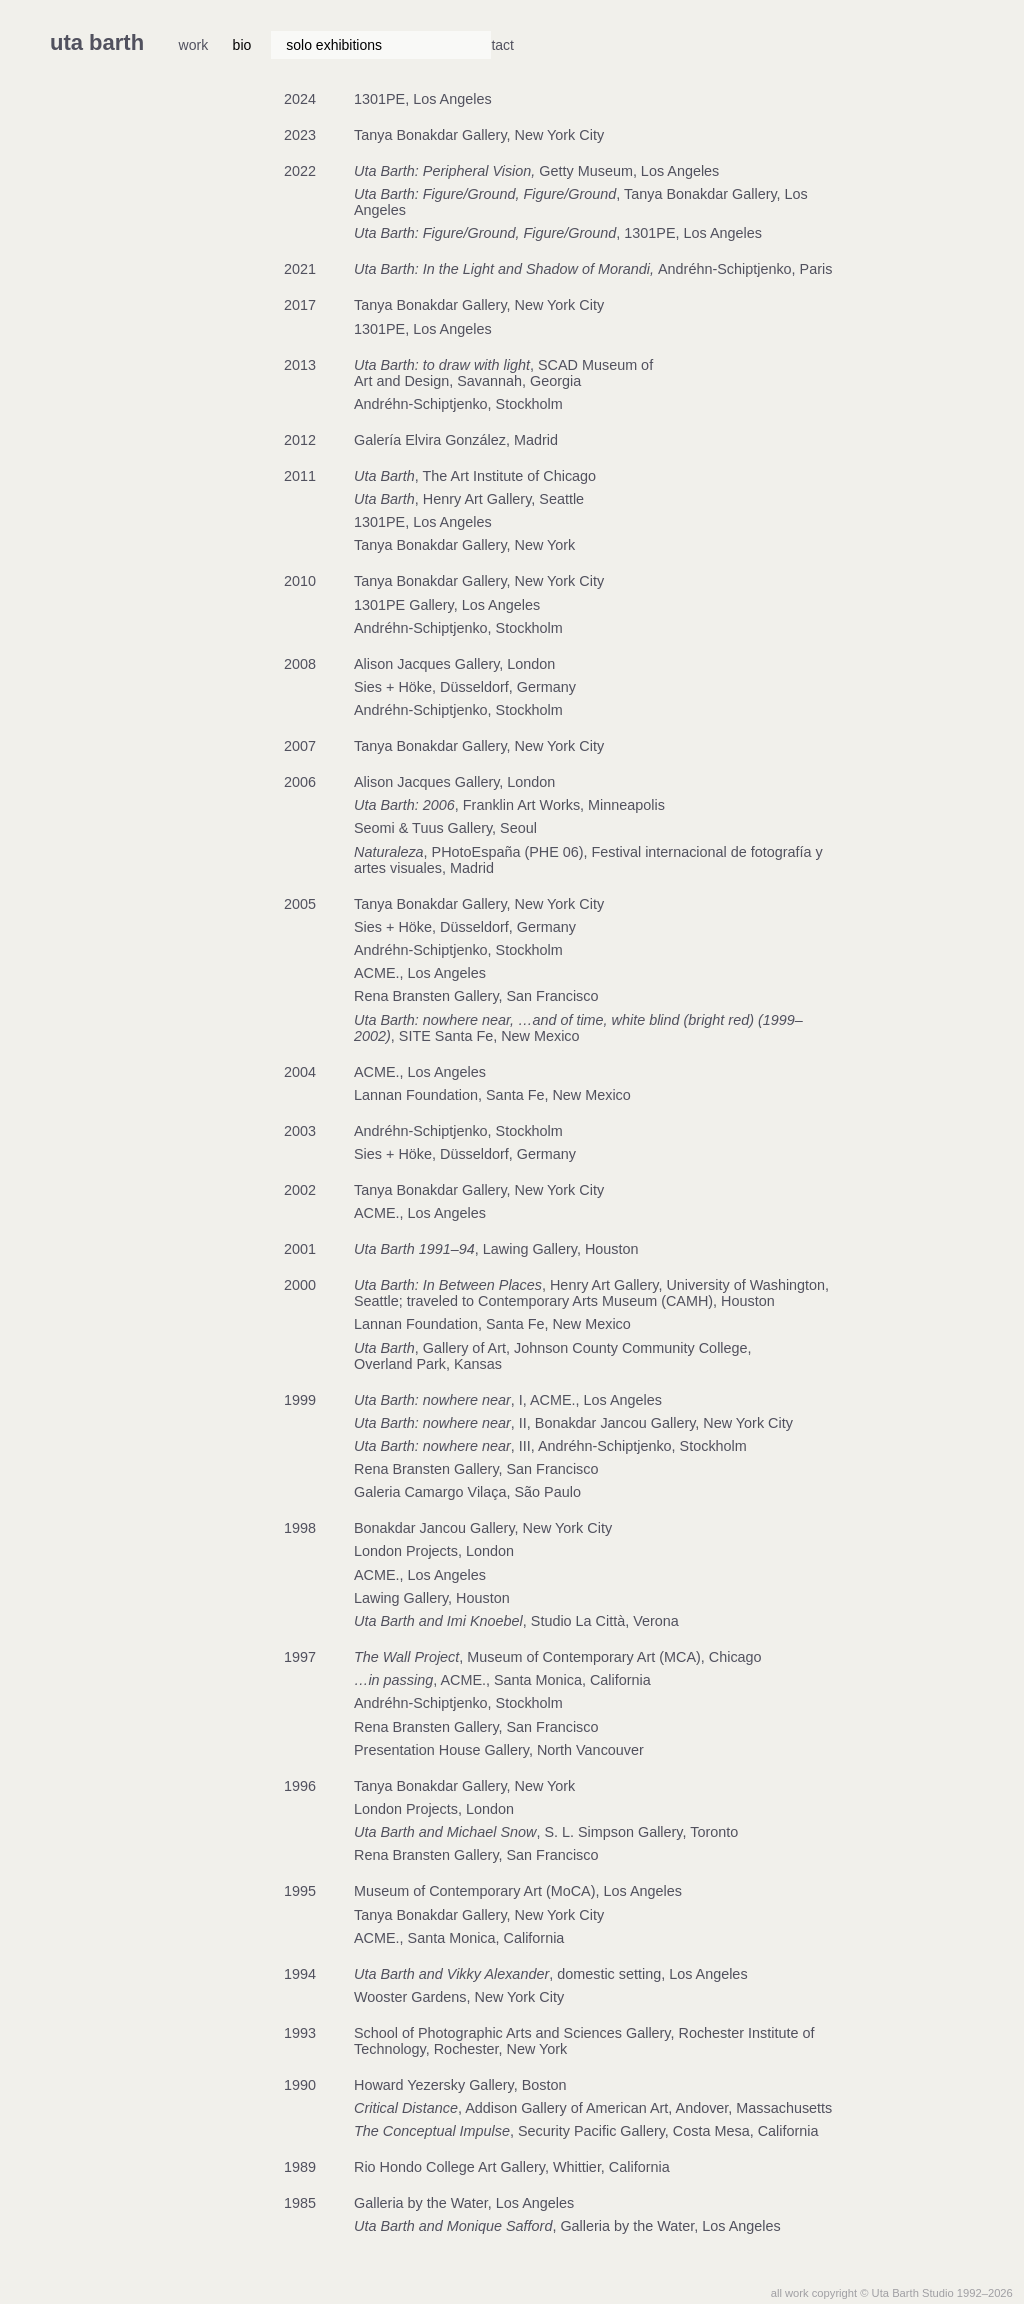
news (584, 45)
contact (690, 45)
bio (242, 45)
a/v (634, 45)
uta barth (97, 42)
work (194, 45)
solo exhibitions (334, 45)
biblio (527, 45)
